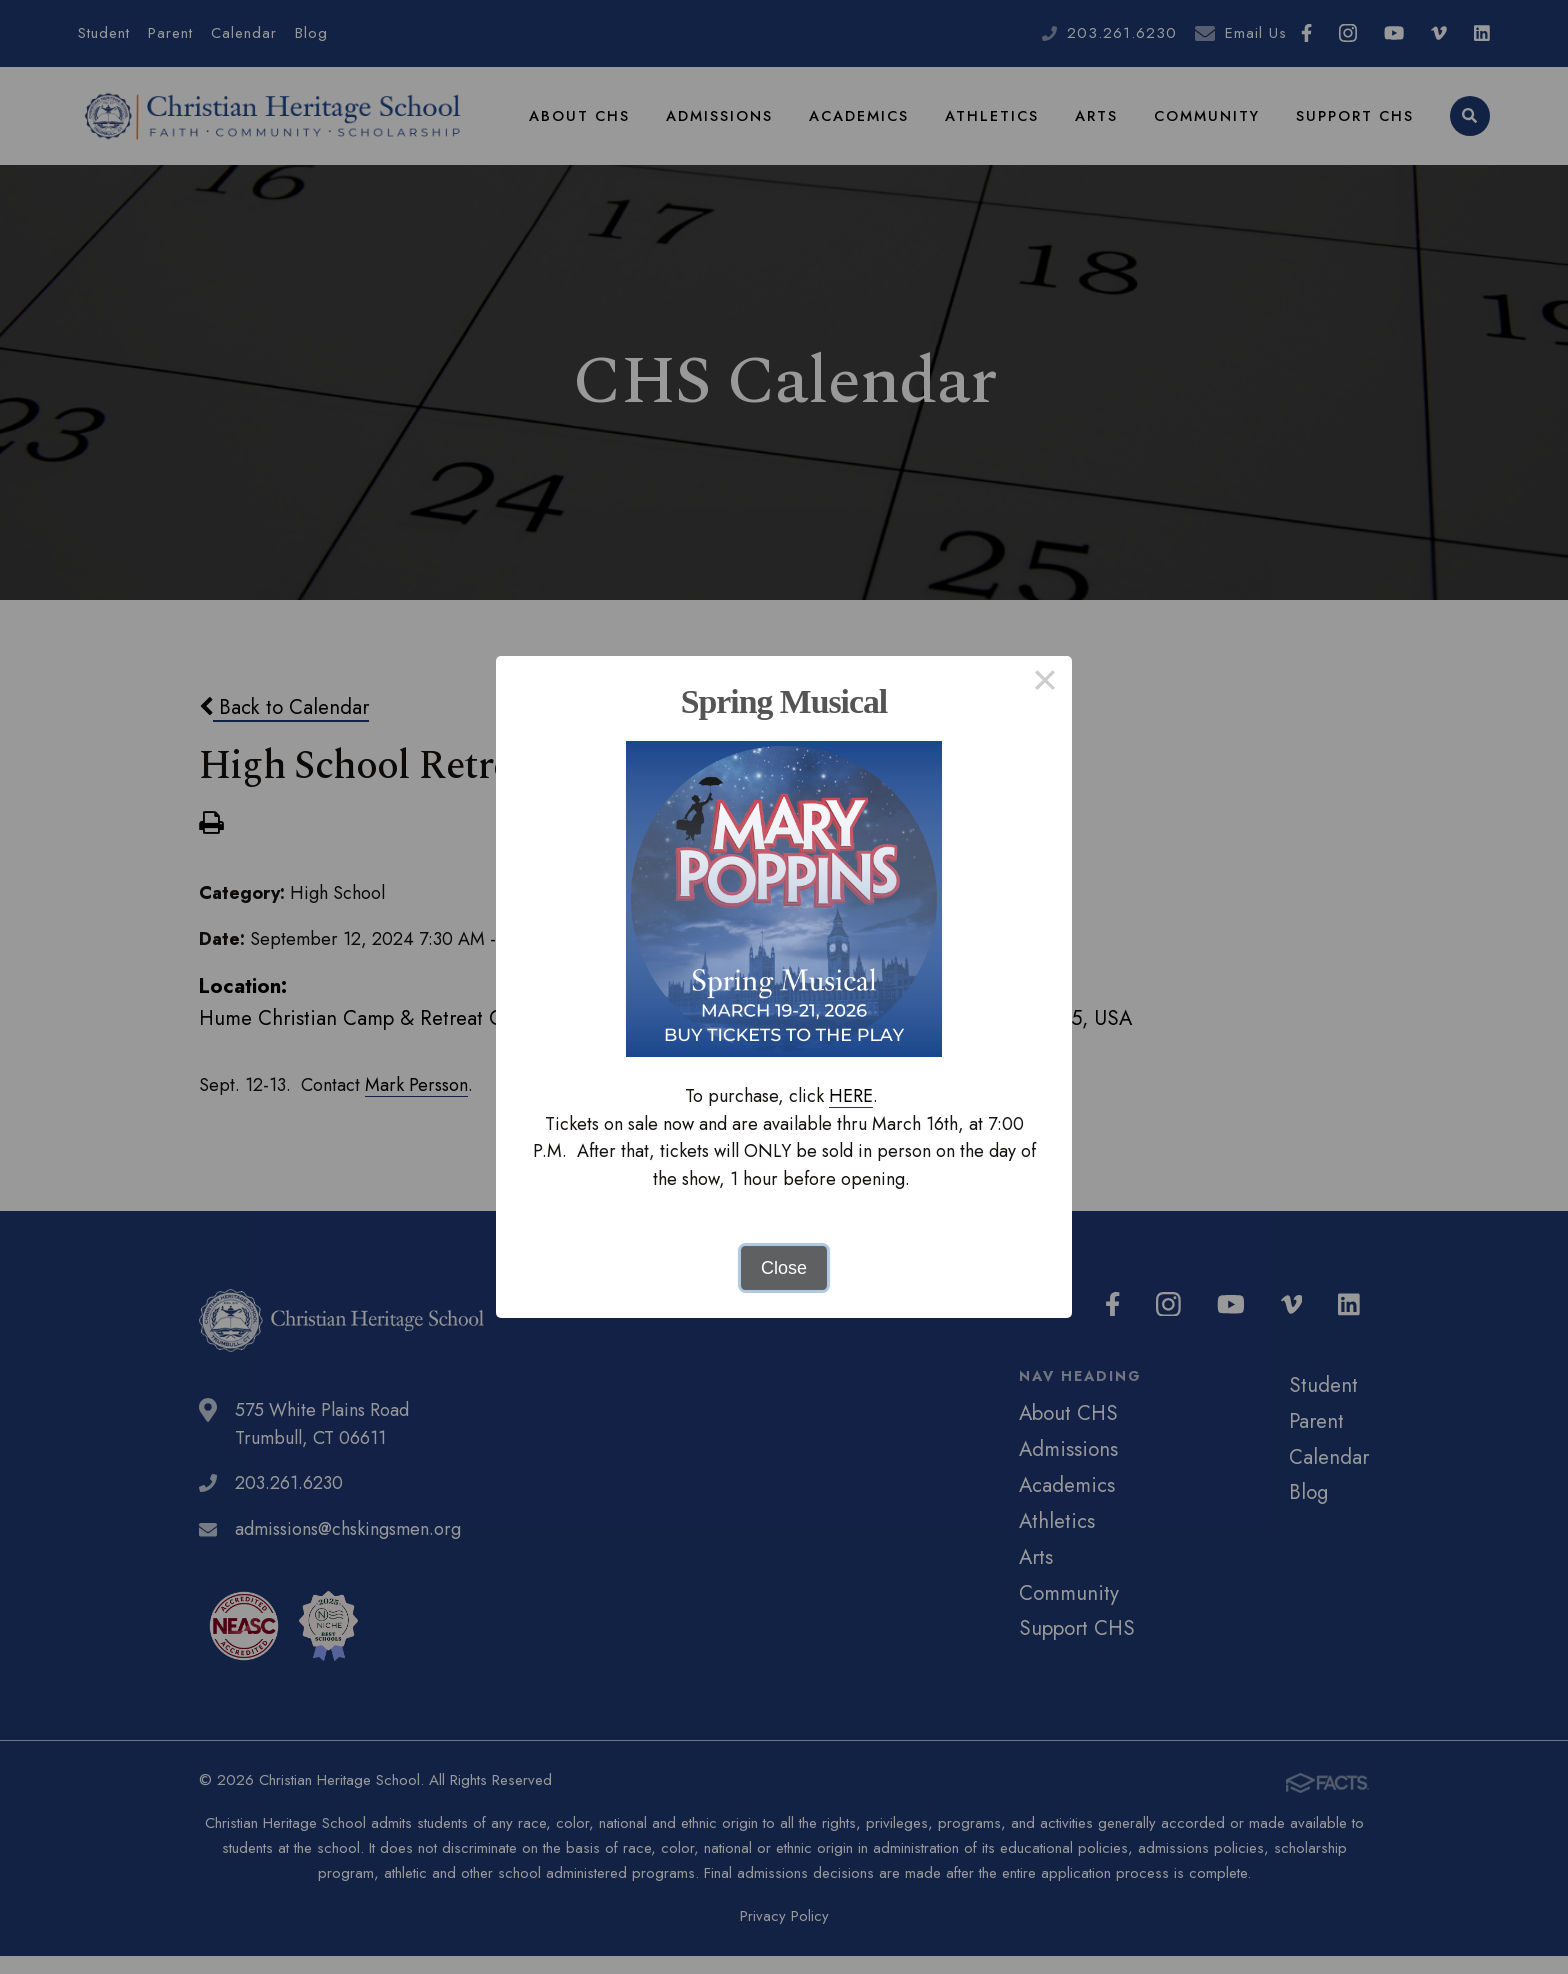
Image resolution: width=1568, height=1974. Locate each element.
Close (784, 1268)
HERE (851, 1096)
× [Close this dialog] (1044, 683)
